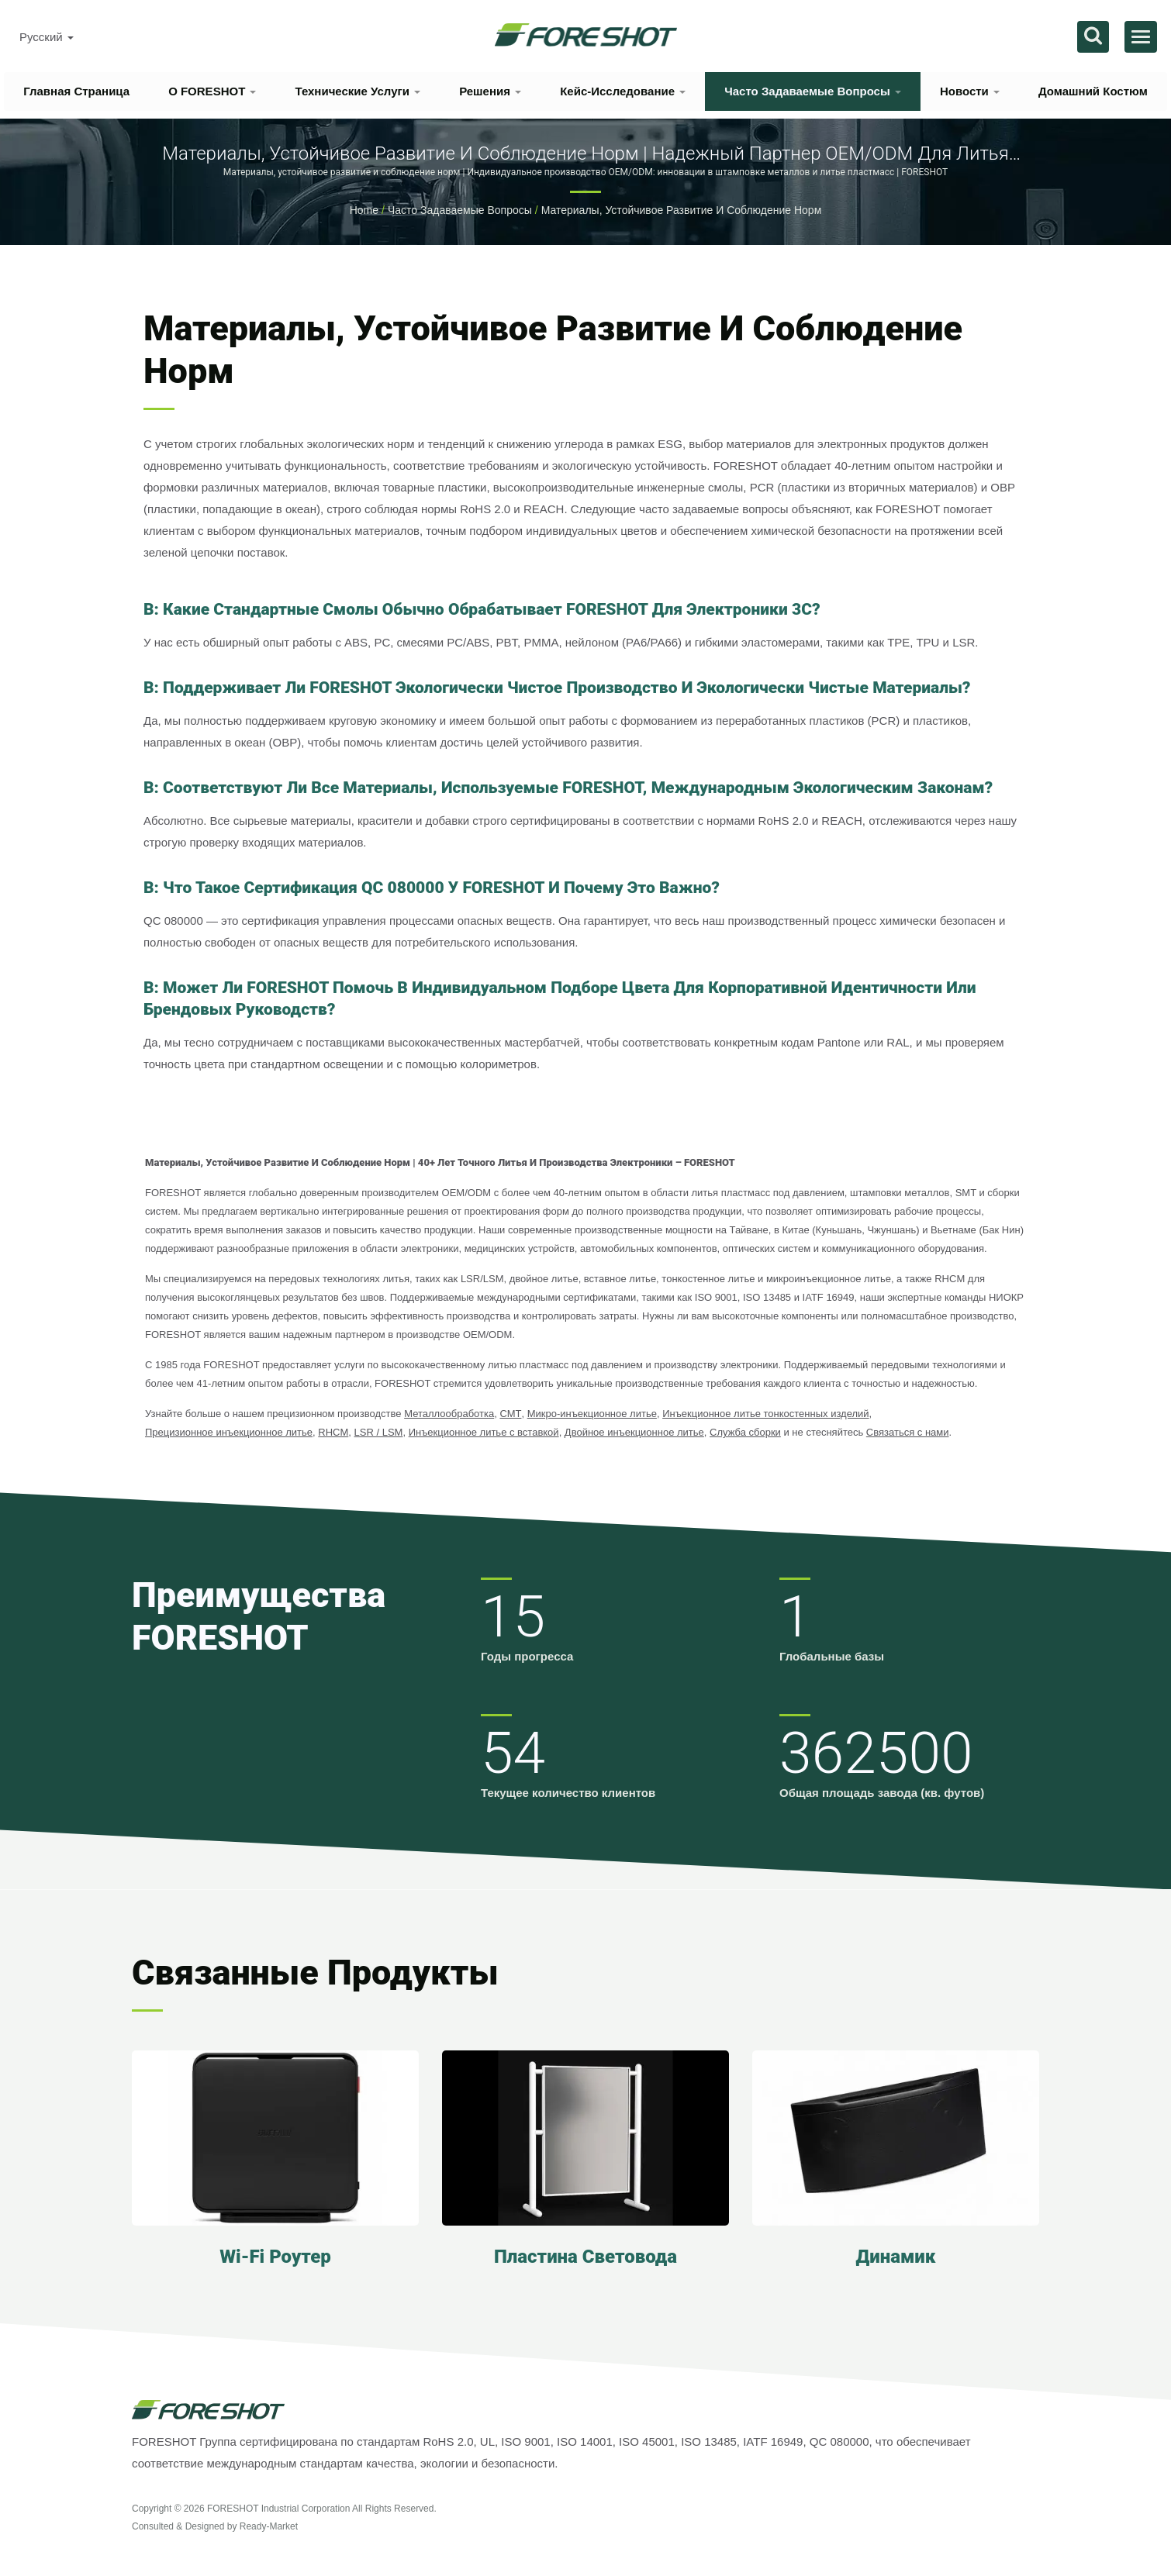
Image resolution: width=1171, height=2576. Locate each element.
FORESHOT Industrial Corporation (279, 2508)
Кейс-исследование (623, 91)
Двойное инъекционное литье (634, 1432)
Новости (970, 91)
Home (364, 210)
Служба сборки (745, 1432)
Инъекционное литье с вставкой (484, 1432)
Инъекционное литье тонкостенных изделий (765, 1413)
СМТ (510, 1413)
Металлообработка (449, 1413)
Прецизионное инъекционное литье (229, 1432)
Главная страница (76, 91)
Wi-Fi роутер (275, 2256)
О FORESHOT (212, 91)
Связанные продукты (315, 1972)
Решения (490, 91)
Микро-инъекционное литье (592, 1413)
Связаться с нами (907, 1432)
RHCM (333, 1432)
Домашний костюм (1093, 91)
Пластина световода (585, 2256)
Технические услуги (357, 91)
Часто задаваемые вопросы (812, 91)
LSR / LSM (378, 1432)
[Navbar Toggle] (1140, 37)
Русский (46, 37)
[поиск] (1093, 37)
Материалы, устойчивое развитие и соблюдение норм (681, 210)
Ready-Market (269, 2526)
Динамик (895, 2256)
